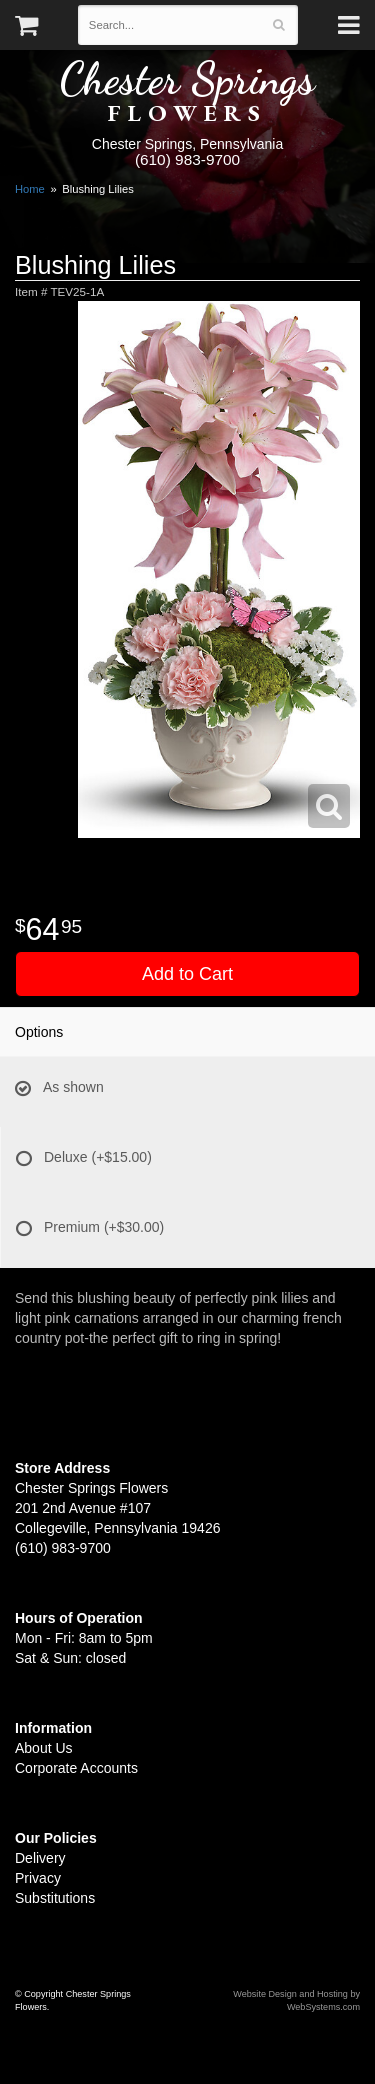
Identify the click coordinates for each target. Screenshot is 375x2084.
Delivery (40, 1858)
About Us (44, 1748)
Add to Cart (187, 974)
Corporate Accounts (76, 1768)
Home (30, 189)
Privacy (38, 1878)
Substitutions (55, 1898)
